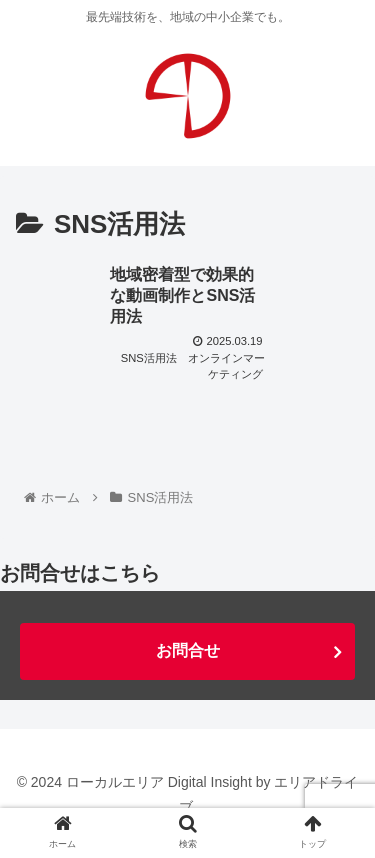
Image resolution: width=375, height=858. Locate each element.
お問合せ (188, 650)
